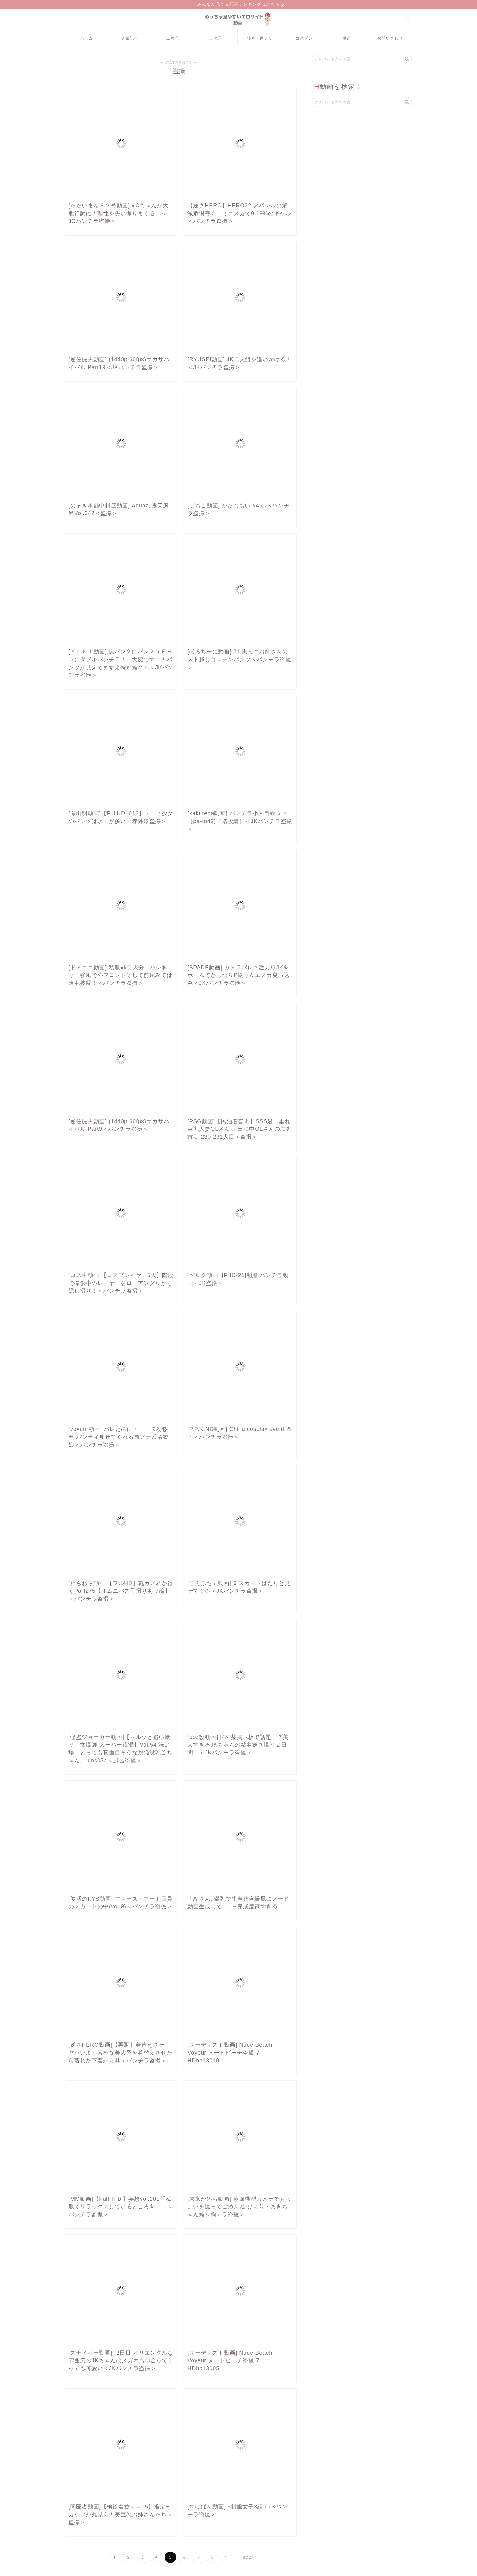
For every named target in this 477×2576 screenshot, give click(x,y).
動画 (347, 39)
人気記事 (129, 39)
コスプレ (304, 39)
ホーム (86, 39)
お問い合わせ (390, 39)
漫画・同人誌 (260, 39)
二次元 (172, 39)
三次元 (215, 39)
